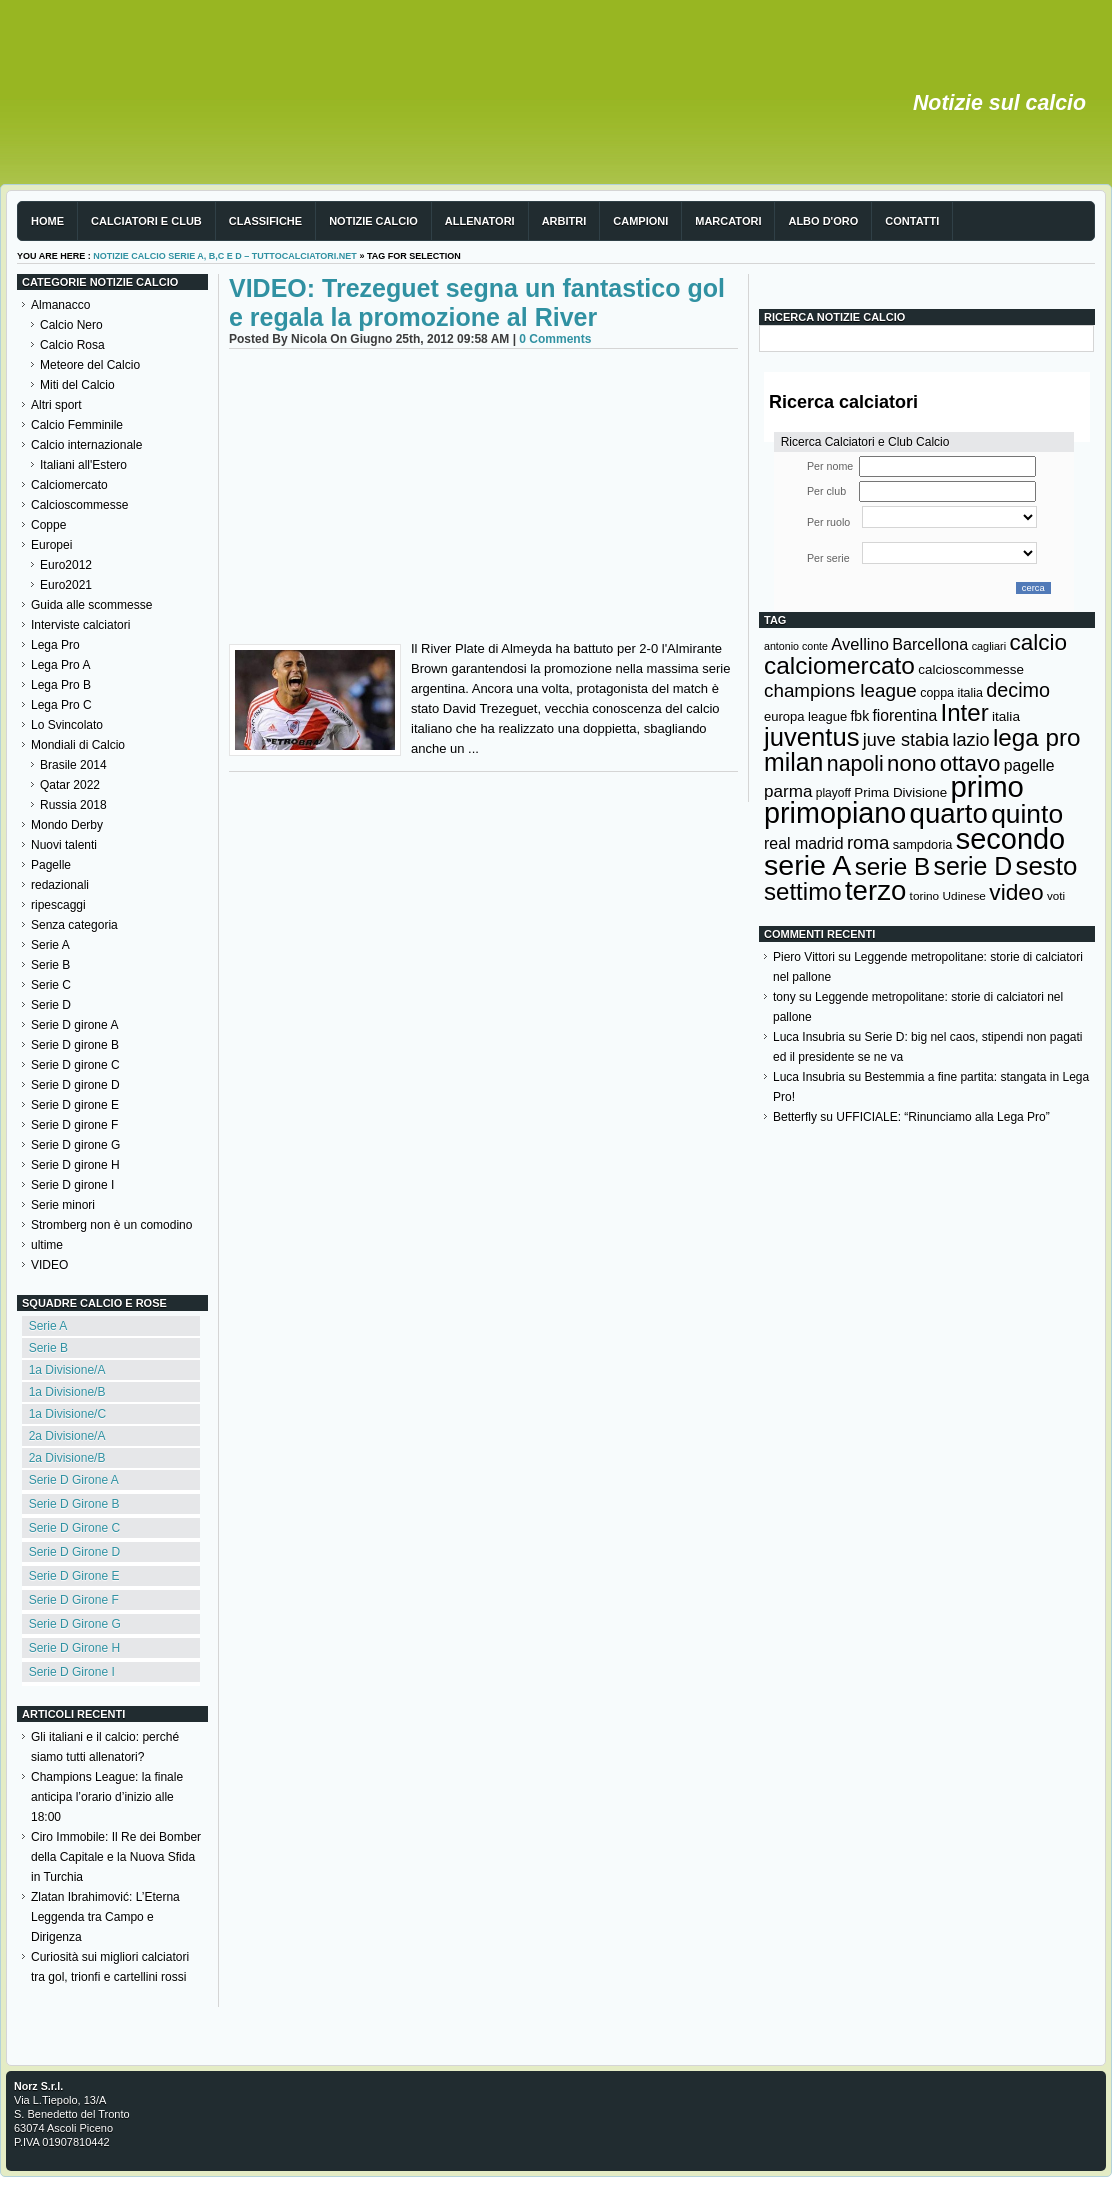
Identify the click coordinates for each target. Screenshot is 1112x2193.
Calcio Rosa (72, 345)
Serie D (51, 1005)
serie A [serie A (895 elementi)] (807, 865)
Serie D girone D (75, 1085)
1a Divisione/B (67, 1392)
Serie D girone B (75, 1045)
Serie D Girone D (74, 1552)
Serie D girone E (75, 1105)
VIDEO (49, 1265)
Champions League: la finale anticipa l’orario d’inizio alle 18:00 (107, 1797)
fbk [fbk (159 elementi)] (859, 716)
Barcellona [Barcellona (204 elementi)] (930, 644)
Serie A (50, 945)
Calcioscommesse (79, 505)
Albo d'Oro (823, 221)
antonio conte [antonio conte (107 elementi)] (796, 646)
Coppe (48, 525)
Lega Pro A (60, 665)
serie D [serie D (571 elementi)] (973, 866)
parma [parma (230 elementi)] (788, 791)
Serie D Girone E (74, 1576)
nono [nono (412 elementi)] (911, 763)
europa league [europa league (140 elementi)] (805, 716)
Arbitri (564, 221)
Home (47, 221)
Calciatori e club (146, 221)
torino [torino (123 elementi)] (925, 896)
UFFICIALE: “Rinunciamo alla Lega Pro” (942, 1117)
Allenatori (480, 221)
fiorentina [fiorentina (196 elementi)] (904, 715)
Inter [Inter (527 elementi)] (964, 712)
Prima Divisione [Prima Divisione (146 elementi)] (900, 792)
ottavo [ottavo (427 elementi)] (970, 763)
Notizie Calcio (373, 221)
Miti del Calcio (77, 385)
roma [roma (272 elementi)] (868, 842)
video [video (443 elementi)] (1016, 892)
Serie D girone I (72, 1185)
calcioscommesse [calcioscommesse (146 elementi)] (971, 669)
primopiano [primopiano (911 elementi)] (835, 813)
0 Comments (555, 339)
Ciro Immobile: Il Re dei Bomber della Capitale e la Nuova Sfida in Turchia (116, 1857)
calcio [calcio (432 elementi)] (1038, 642)
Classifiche (265, 221)
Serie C (51, 985)
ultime (47, 1245)
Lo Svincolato (67, 725)
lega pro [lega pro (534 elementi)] (1037, 737)
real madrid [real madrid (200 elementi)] (804, 843)
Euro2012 (66, 565)
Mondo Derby (67, 825)
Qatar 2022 (70, 785)
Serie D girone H (75, 1165)
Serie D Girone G (75, 1624)
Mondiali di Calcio (78, 745)
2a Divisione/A (67, 1436)
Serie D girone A (74, 1025)
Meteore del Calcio (90, 365)
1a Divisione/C (67, 1414)
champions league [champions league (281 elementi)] (840, 690)
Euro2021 (66, 585)
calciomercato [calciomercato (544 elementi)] (839, 665)
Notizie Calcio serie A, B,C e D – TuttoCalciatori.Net (225, 256)
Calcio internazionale (86, 445)
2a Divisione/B (67, 1458)
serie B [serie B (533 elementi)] (893, 866)
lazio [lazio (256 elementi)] (970, 740)
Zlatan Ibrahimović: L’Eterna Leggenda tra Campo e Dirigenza (105, 1917)
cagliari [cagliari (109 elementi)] (989, 646)
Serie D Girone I (72, 1672)
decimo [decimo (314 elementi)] (1018, 690)
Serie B (50, 965)
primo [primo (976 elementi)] (987, 786)
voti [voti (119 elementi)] (1056, 895)
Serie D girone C (75, 1065)
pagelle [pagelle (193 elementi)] (1029, 765)
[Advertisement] (483, 499)
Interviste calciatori (80, 625)
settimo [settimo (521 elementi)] (803, 891)
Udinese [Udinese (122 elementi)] (964, 896)
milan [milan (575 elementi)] (793, 762)
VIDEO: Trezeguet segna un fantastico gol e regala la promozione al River (477, 302)
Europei (51, 545)
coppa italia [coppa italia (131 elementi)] (951, 693)
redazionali (60, 885)
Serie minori (63, 1205)
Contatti (912, 221)
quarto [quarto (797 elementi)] (949, 813)
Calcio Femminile (77, 425)
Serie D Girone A (74, 1480)
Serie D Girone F (74, 1600)
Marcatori (728, 221)
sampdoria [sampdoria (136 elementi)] (923, 844)
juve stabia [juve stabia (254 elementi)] (906, 740)
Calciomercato (69, 485)
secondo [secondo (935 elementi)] (1010, 839)
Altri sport (56, 405)
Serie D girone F (74, 1125)
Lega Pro (55, 645)
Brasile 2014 (73, 765)
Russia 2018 (73, 805)
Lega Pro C (61, 705)
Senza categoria (74, 925)
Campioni (640, 221)
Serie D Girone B (74, 1504)
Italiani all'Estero (83, 465)
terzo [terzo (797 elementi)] (875, 890)
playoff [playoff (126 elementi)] (833, 793)
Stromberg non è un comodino (111, 1225)
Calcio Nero (71, 325)
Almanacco (60, 305)
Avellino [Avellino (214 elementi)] (859, 644)
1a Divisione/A (67, 1370)
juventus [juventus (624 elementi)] (811, 737)
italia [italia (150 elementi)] (1006, 716)
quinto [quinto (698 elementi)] (1027, 814)
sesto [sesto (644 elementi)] (1047, 866)
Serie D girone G (75, 1145)
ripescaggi (58, 905)
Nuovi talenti (64, 845)
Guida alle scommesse (91, 605)
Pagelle (51, 865)
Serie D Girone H (74, 1648)
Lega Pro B (61, 685)
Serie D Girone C (74, 1528)
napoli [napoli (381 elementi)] (855, 764)
